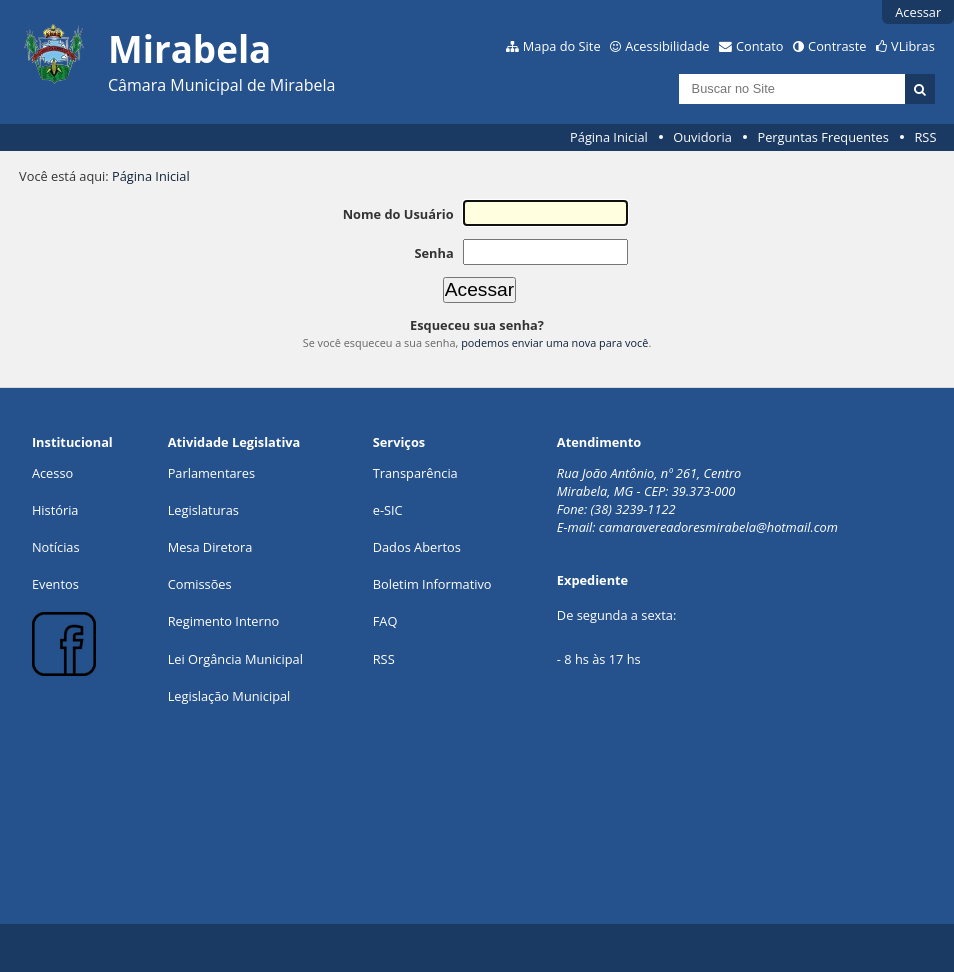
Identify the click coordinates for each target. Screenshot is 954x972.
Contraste (837, 46)
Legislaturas (203, 510)
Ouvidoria (702, 137)
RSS (925, 137)
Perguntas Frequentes (822, 137)
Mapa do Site (562, 46)
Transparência (415, 473)
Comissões (200, 584)
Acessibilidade (667, 46)
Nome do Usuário (398, 214)
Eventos (55, 584)
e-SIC (388, 510)
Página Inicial (609, 137)
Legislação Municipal (229, 696)
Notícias (56, 547)
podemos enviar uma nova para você (554, 342)
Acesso (52, 473)
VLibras (913, 46)
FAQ (385, 621)
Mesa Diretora (210, 547)
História (55, 510)
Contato (760, 46)
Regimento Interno (224, 621)
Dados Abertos (417, 547)
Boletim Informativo (432, 584)
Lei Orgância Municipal (235, 659)
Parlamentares (211, 473)
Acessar (918, 12)
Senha (433, 253)
